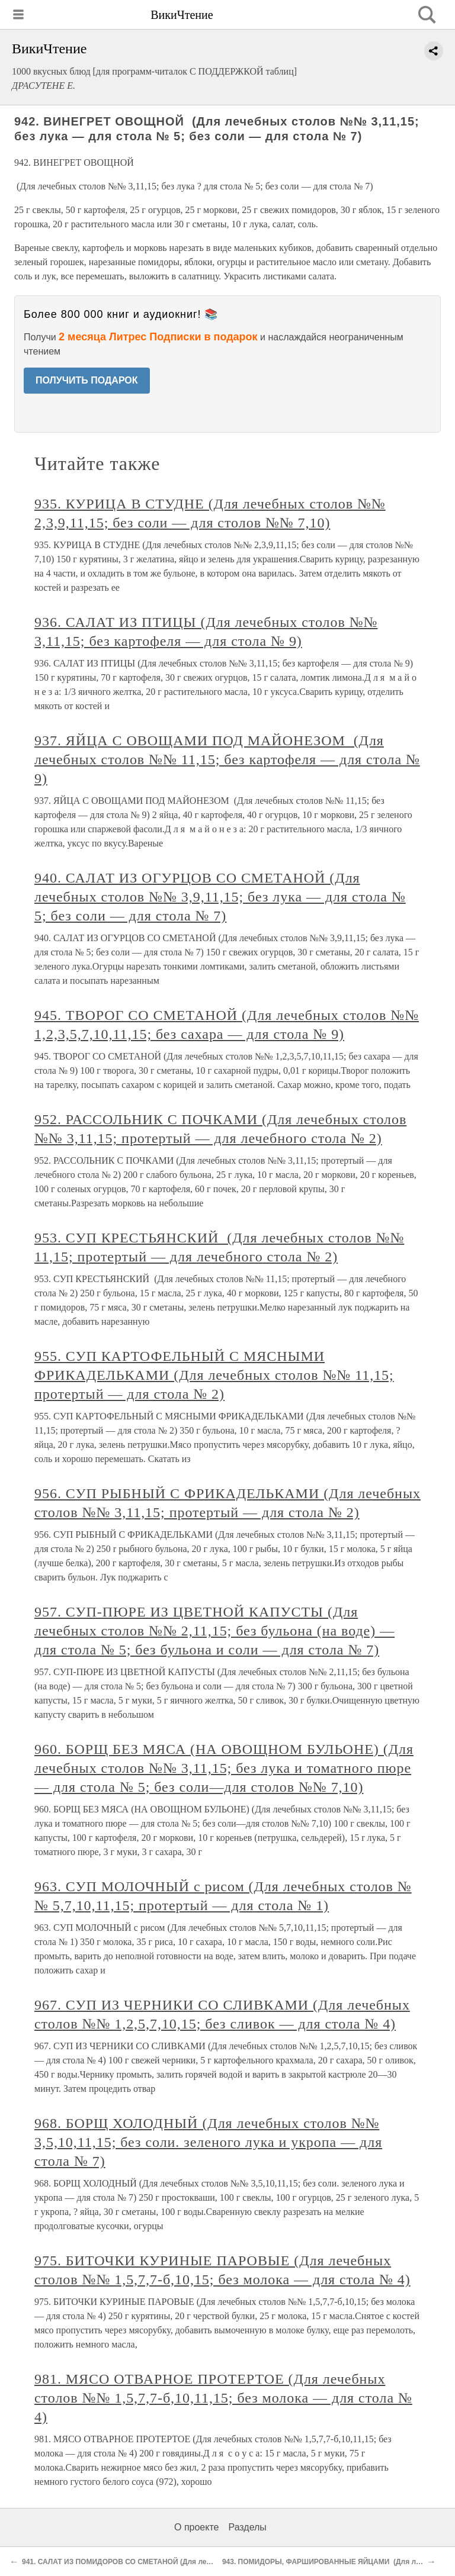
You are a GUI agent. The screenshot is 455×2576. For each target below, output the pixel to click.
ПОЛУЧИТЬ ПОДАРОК (87, 380)
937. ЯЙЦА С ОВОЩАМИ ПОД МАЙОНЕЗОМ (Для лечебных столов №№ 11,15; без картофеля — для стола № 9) (227, 759)
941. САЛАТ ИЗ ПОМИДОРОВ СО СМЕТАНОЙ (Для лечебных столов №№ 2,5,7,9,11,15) (172, 2562)
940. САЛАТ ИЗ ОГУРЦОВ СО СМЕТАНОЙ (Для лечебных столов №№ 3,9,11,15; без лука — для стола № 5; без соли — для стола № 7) (220, 896)
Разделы (247, 2527)
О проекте (196, 2527)
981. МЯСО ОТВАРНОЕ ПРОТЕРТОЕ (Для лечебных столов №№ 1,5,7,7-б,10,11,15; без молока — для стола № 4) (223, 2397)
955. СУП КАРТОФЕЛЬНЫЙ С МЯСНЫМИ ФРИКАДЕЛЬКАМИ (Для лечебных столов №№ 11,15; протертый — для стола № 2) (214, 1375)
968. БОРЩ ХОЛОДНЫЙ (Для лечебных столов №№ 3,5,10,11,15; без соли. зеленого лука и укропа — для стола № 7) (208, 2142)
